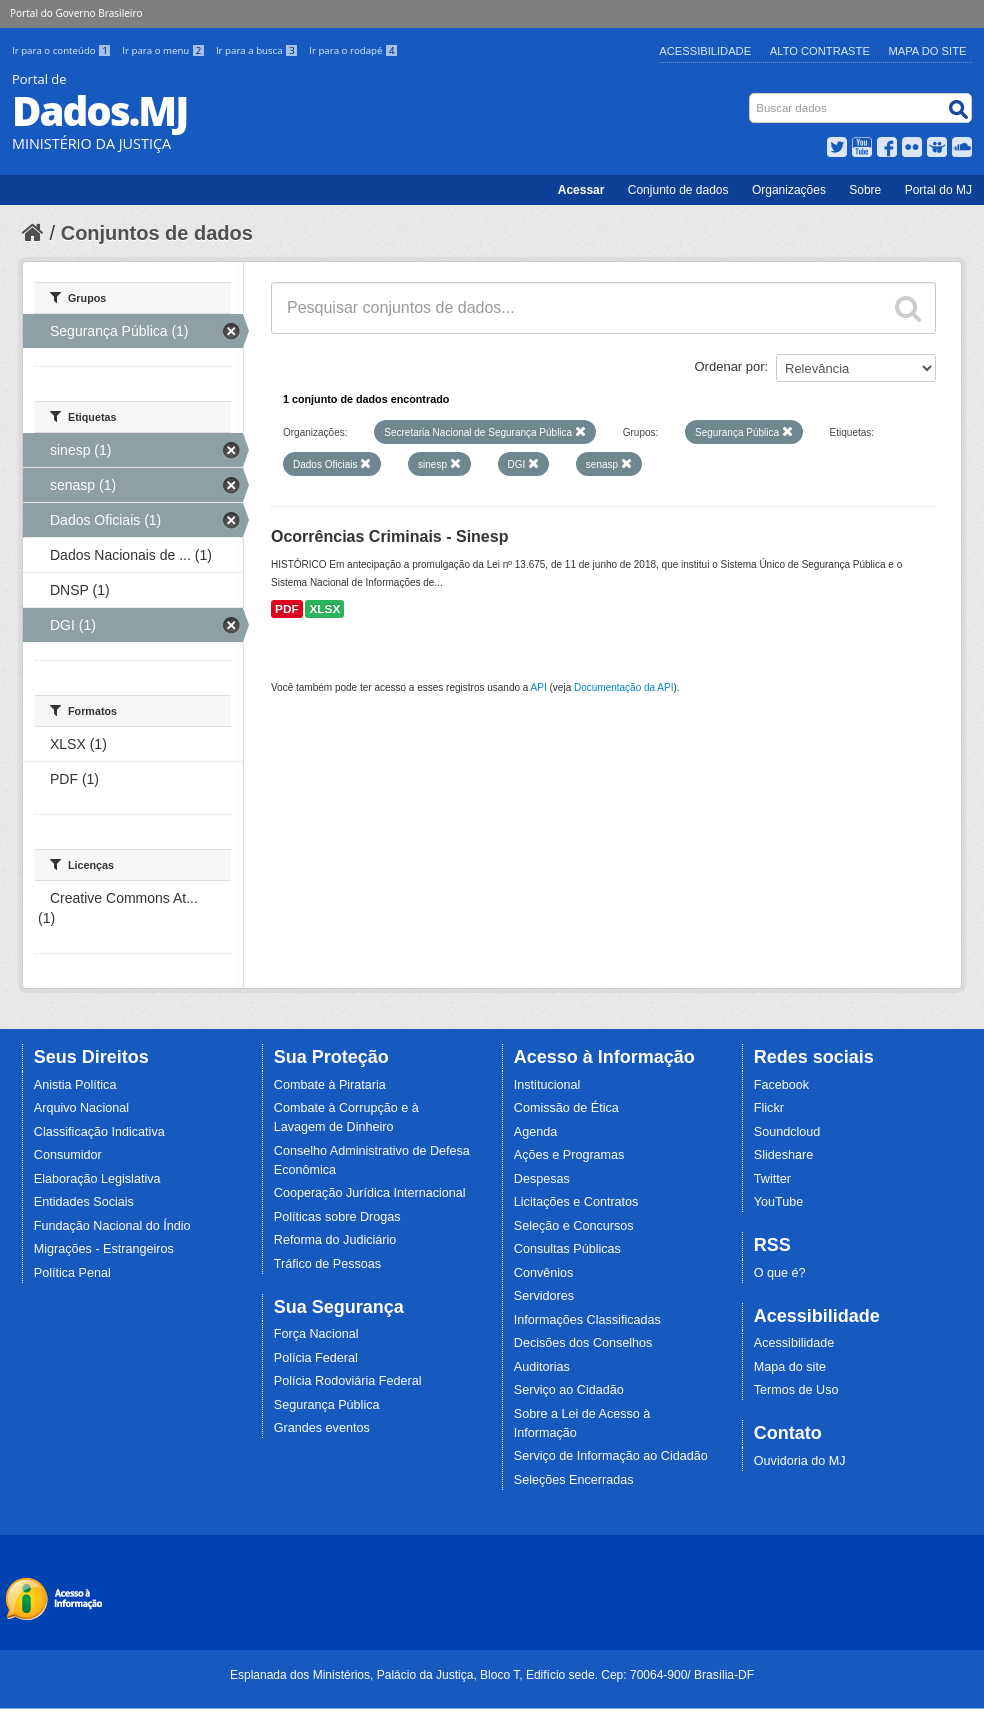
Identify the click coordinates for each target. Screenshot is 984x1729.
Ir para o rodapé (353, 50)
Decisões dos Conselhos (583, 1343)
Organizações (789, 190)
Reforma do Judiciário (335, 1240)
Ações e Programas (569, 1155)
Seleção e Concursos (574, 1226)
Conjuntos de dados (157, 233)
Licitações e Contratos (576, 1202)
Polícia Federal (316, 1358)
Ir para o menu (165, 50)
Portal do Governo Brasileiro (76, 13)
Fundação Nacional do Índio (112, 1226)
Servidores (544, 1296)
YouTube (779, 1202)
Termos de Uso (796, 1390)
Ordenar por (730, 366)
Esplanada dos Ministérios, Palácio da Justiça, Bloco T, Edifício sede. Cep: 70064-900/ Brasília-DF (492, 1675)
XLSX (324, 609)
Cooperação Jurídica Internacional (370, 1193)
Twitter (772, 1179)
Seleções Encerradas (574, 1480)
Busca (751, 97)
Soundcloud (787, 1132)
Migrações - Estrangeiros (104, 1249)
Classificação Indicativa (99, 1132)
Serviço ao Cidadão (569, 1390)
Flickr (769, 1108)
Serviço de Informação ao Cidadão (611, 1456)
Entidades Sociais (84, 1202)
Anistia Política (75, 1085)
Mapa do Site (928, 51)
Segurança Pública (327, 1405)
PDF (287, 609)
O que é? (780, 1273)
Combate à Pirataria (330, 1085)
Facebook (781, 1085)
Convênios (544, 1273)
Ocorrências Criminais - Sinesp (389, 536)
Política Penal (72, 1273)
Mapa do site (790, 1367)
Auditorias (542, 1367)
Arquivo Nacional (81, 1108)
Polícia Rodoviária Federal (348, 1381)
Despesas (542, 1179)
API (539, 687)
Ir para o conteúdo (63, 50)
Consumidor (68, 1155)
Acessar (581, 190)
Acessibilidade (705, 51)
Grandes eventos (322, 1428)
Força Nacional (316, 1334)
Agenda (535, 1132)
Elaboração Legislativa (97, 1179)
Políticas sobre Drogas (337, 1217)
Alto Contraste (820, 51)
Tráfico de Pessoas (327, 1264)
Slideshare (784, 1155)
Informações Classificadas (587, 1320)
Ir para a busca (258, 50)
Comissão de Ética (566, 1108)
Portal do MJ (938, 190)
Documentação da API (624, 687)
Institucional (547, 1085)
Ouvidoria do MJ (800, 1461)
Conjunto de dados (678, 190)
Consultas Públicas (567, 1249)
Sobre (865, 190)
